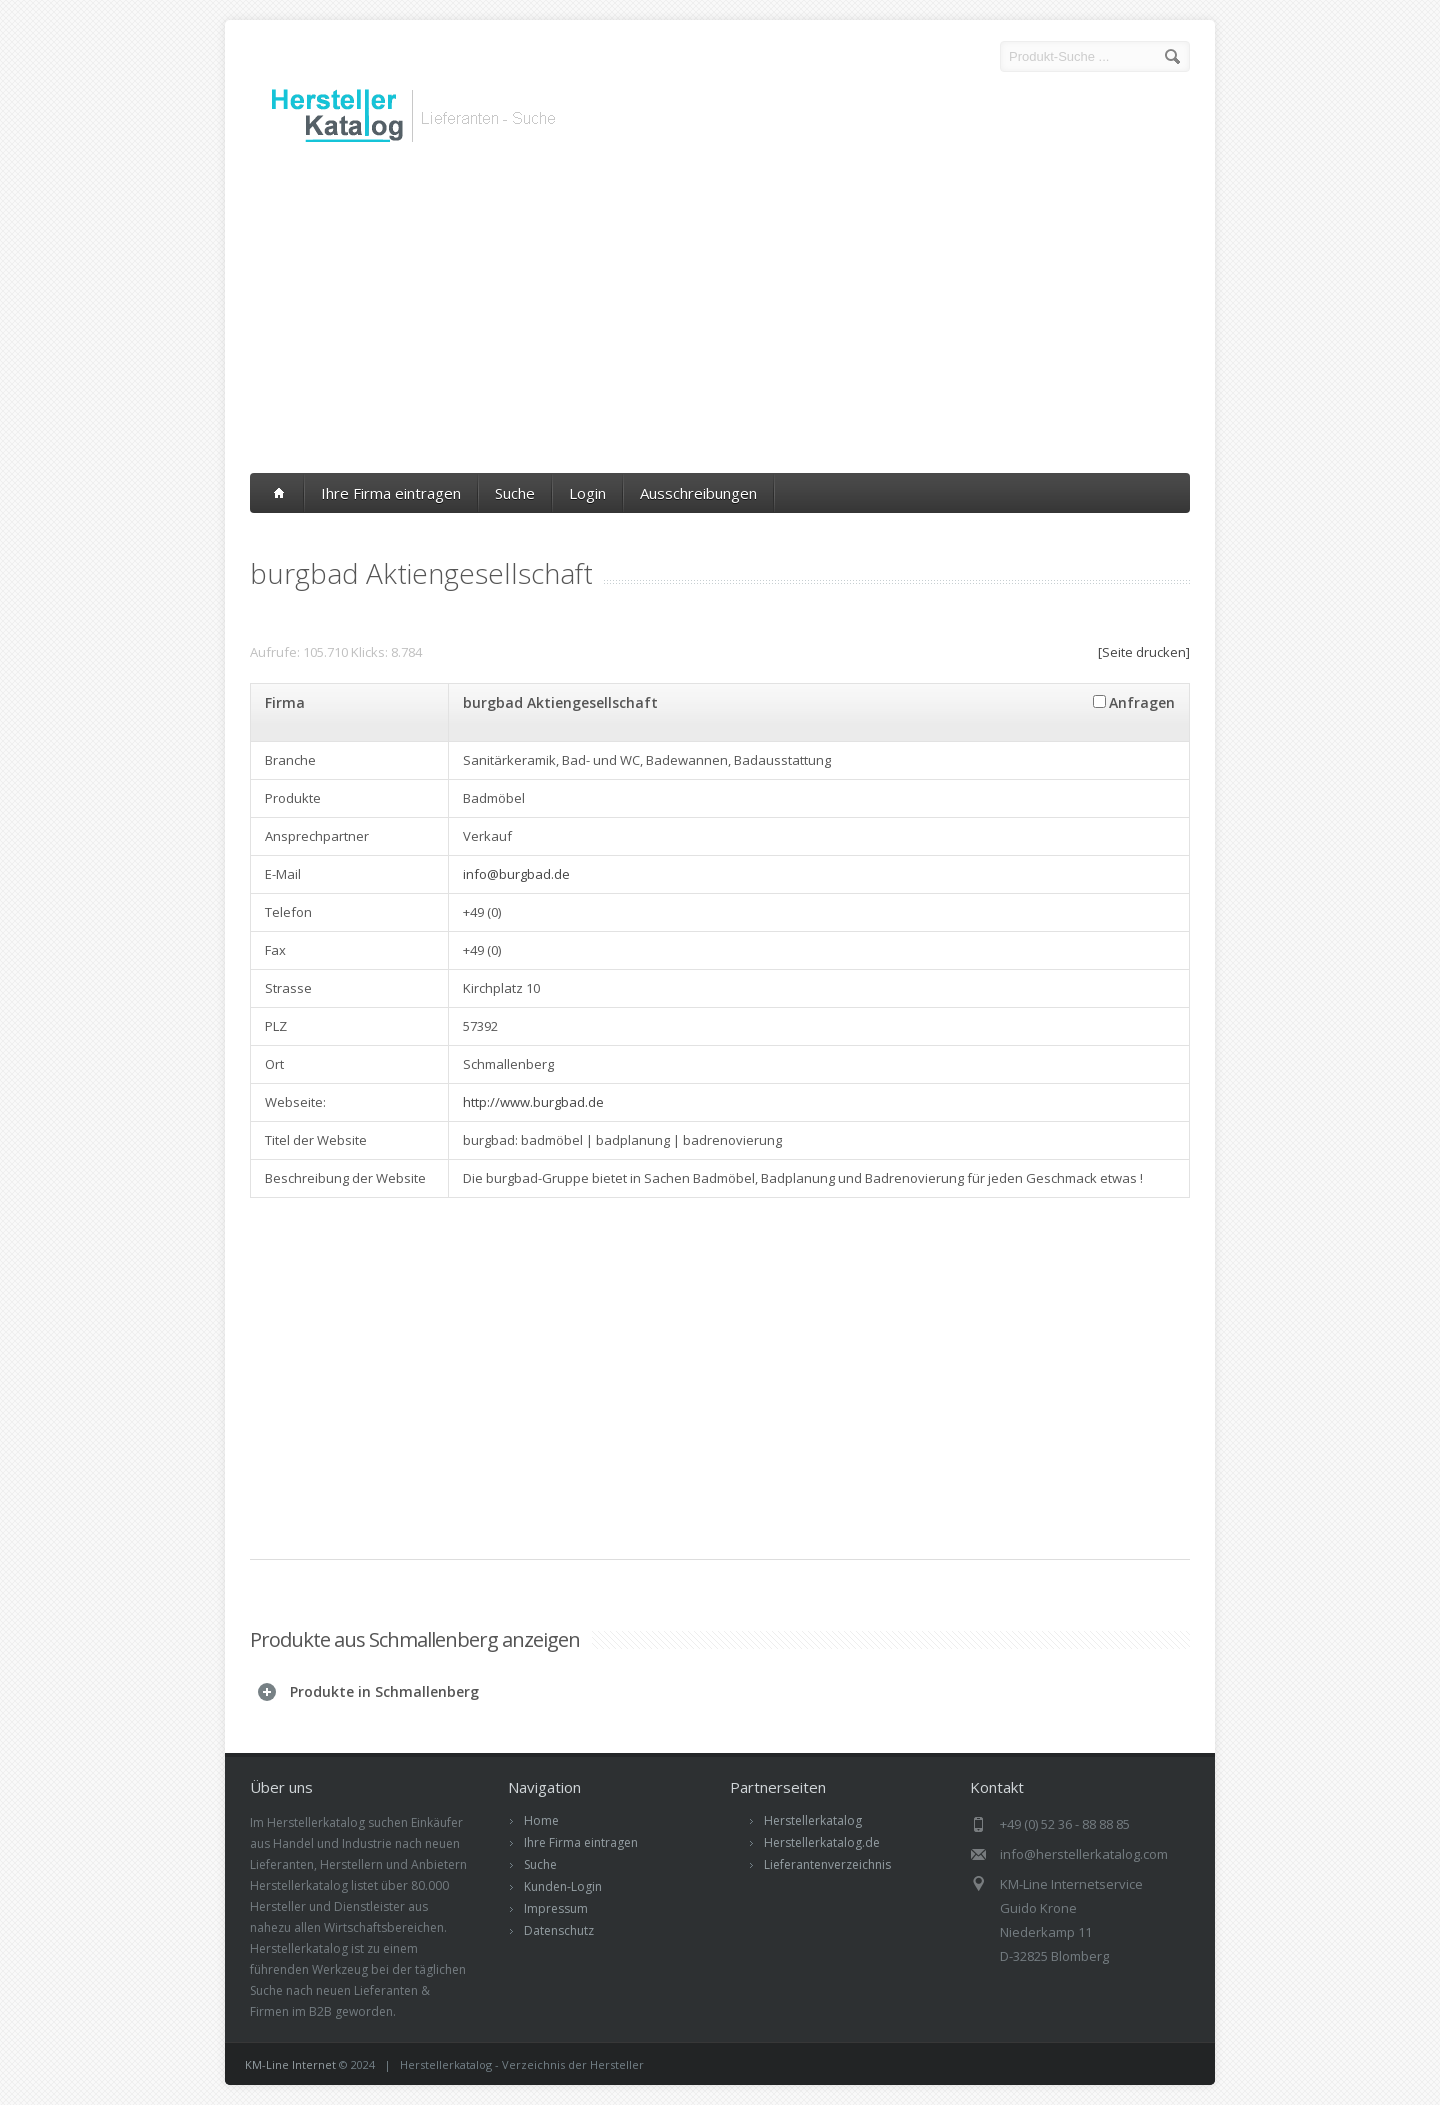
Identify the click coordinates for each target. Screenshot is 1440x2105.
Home (541, 1820)
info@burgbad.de (516, 874)
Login (587, 493)
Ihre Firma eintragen (391, 493)
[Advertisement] (720, 313)
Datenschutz (559, 1930)
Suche (515, 493)
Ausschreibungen (698, 493)
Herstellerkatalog (813, 1820)
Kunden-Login (563, 1886)
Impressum (556, 1908)
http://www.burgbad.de (533, 1102)
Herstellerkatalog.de (822, 1842)
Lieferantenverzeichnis (827, 1864)
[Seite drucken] (1144, 652)
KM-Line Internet (290, 2064)
